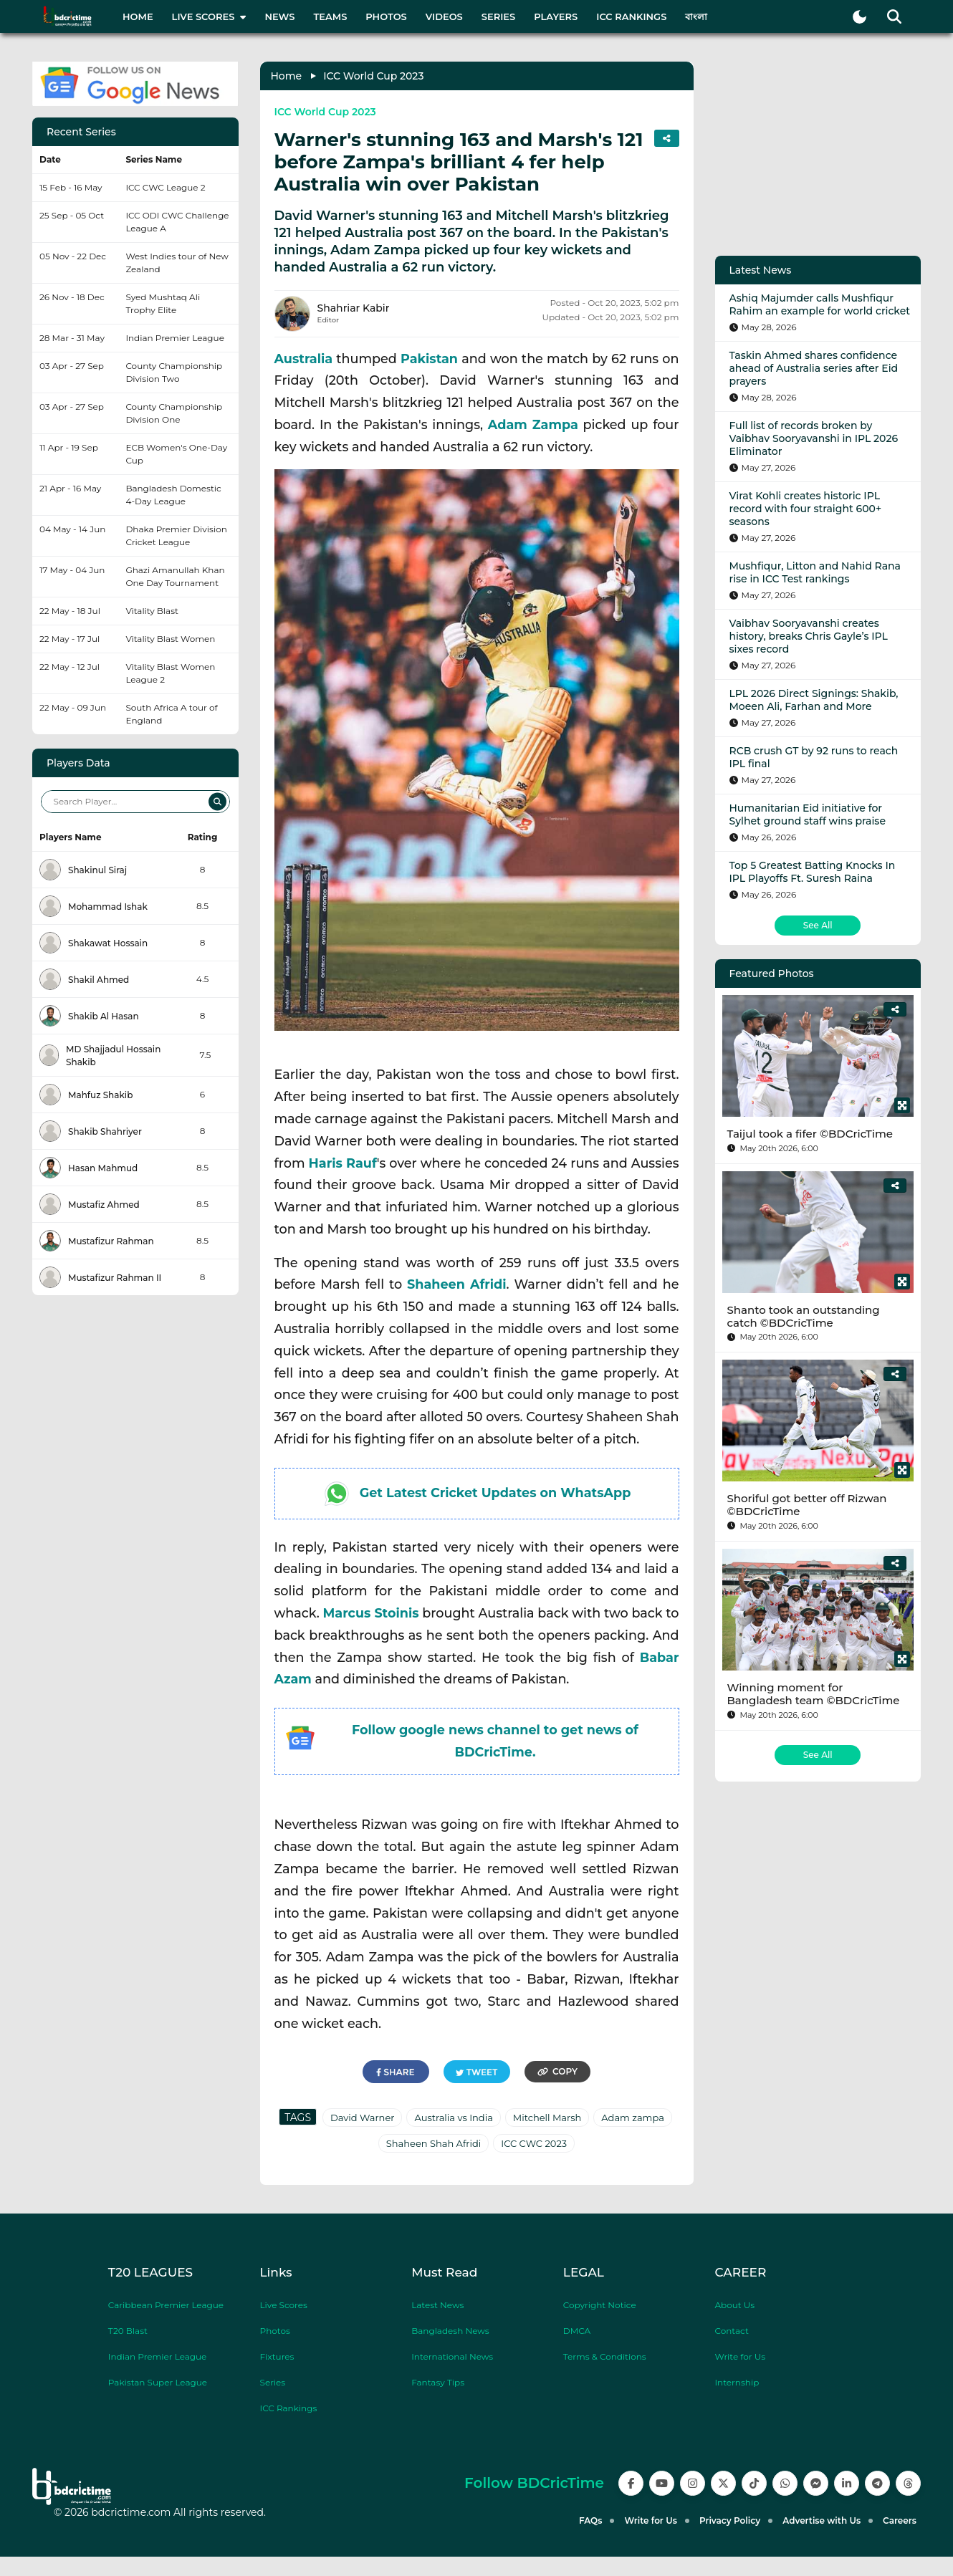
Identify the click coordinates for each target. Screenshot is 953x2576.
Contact (731, 2330)
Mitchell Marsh (547, 2117)
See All (818, 925)
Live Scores (283, 2304)
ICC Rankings (631, 16)
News (279, 16)
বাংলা (696, 16)
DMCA (576, 2330)
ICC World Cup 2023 (373, 75)
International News (452, 2356)
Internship (736, 2382)
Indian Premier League (157, 2356)
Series (498, 16)
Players (556, 16)
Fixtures (277, 2356)
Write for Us (739, 2356)
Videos (444, 16)
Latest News (437, 2304)
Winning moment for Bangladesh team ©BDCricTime (813, 1694)
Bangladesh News (450, 2330)
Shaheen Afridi (457, 1284)
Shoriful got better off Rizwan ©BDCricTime (807, 1504)
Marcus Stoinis (370, 1612)
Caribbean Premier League (166, 2304)
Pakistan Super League (157, 2382)
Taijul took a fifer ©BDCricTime (810, 1133)
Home (138, 16)
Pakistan (429, 358)
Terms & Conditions (604, 2356)
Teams (330, 16)
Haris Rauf (343, 1163)
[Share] (895, 1009)
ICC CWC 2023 (534, 2143)
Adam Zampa (533, 424)
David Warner (362, 2117)
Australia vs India (453, 2117)
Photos (385, 16)
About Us (734, 2304)
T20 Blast (128, 2330)
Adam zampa (632, 2117)
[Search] (217, 801)
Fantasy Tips (437, 2382)
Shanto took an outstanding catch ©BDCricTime (803, 1316)
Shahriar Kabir (353, 308)
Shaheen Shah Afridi (433, 2143)
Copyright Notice (599, 2304)
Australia (303, 358)
